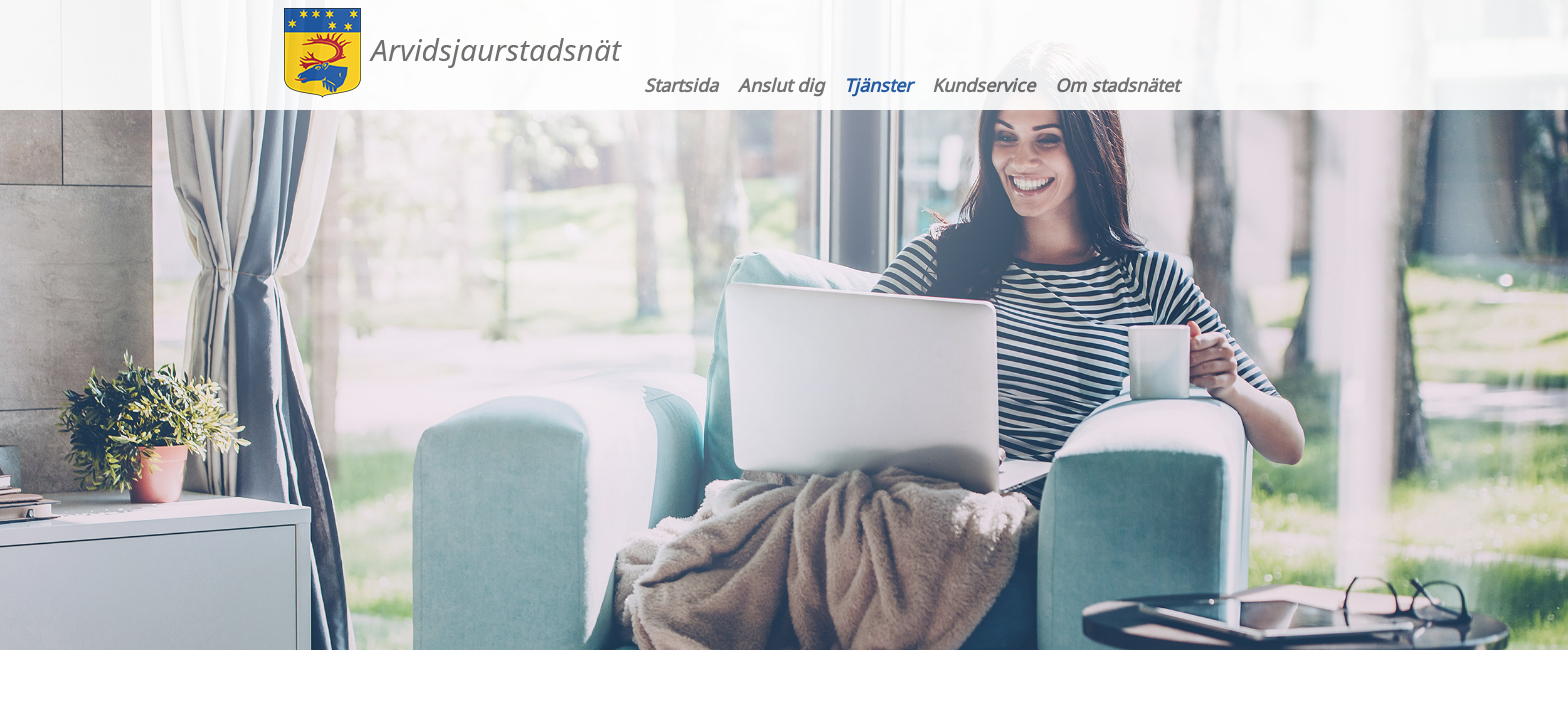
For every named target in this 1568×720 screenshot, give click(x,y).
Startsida (681, 85)
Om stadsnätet (1117, 85)
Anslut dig (781, 85)
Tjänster (878, 85)
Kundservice (983, 85)
